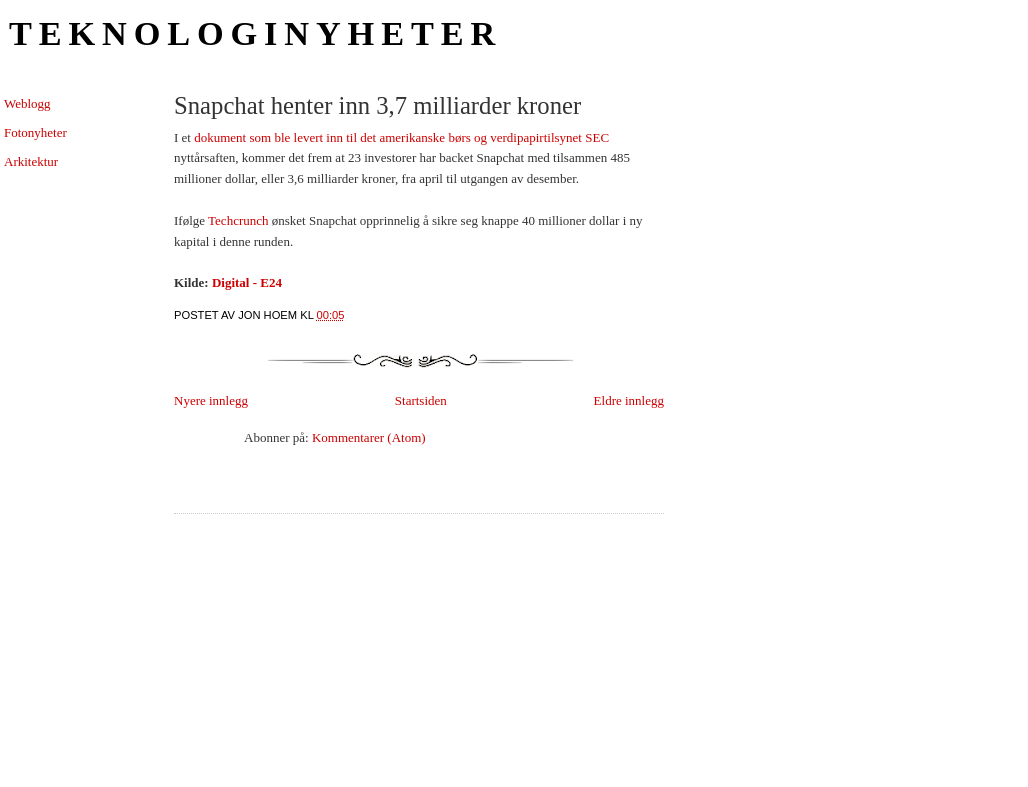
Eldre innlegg (629, 400)
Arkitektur (31, 161)
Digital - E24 (247, 282)
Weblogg (27, 103)
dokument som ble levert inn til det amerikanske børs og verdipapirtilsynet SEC (401, 137)
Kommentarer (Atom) (369, 437)
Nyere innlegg (211, 400)
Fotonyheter (35, 132)
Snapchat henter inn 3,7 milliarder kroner (377, 105)
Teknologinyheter (255, 33)
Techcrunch (238, 220)
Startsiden (421, 400)
